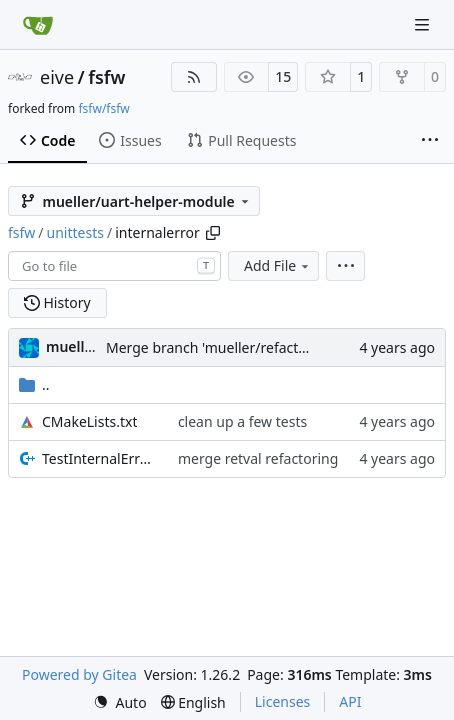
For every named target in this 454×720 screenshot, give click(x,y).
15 (283, 76)
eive (57, 77)
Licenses (283, 701)
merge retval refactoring (258, 458)
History (57, 302)
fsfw (106, 77)
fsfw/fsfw (103, 108)
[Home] (38, 25)
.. (34, 384)
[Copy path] (213, 233)
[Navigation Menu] (424, 24)
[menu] (345, 266)
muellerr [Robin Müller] (75, 346)
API (350, 701)
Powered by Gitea (79, 674)
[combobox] (114, 266)
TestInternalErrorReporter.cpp (100, 458)
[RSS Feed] (194, 77)
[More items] (430, 141)
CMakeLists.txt (89, 421)
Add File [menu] (278, 265)
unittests (75, 232)
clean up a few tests (242, 421)
